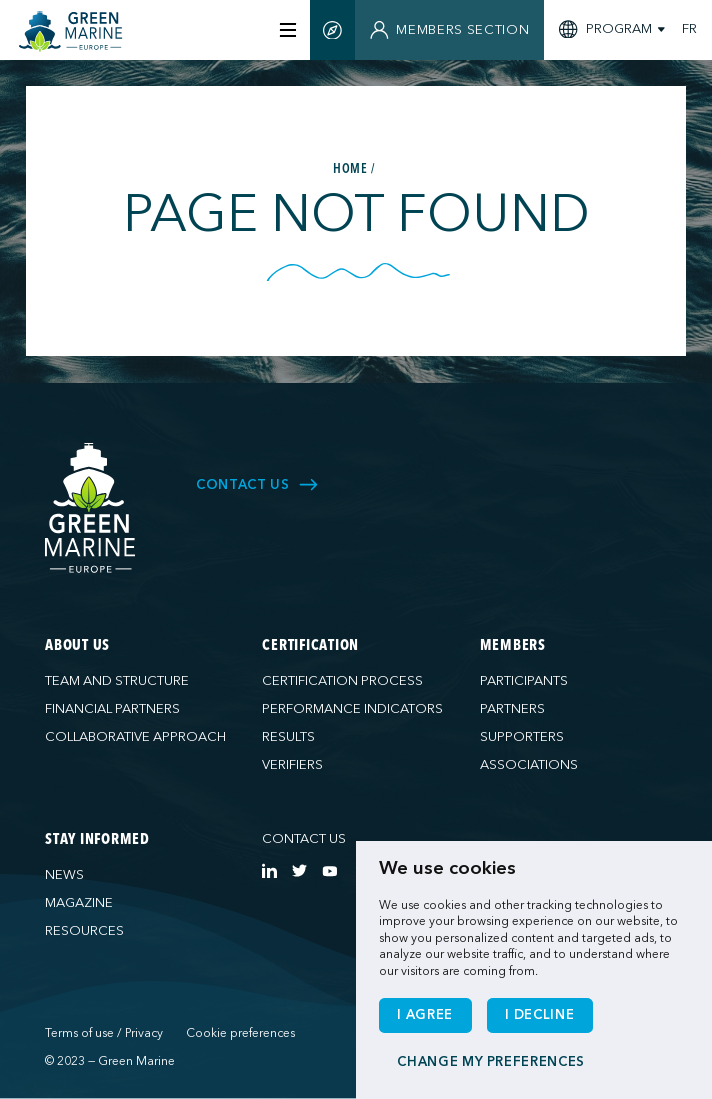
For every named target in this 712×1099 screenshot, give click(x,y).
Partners (512, 709)
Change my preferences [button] (491, 1062)
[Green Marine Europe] (76, 31)
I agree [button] (425, 1015)
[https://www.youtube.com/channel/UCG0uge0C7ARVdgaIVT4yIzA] (329, 870)
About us (77, 646)
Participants (524, 681)
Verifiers (292, 765)
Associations (529, 765)
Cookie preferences (240, 1033)
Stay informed (97, 840)
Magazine (79, 903)
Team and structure (117, 681)
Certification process (342, 681)
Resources (84, 931)
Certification (310, 646)
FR (689, 29)
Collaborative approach (135, 737)
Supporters (522, 737)
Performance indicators (352, 709)
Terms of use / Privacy (104, 1033)
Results (288, 737)
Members (513, 646)
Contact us (304, 839)
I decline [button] (539, 1015)
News (64, 875)
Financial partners (112, 709)
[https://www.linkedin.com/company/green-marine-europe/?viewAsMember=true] (269, 870)
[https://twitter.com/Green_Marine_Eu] (299, 870)
